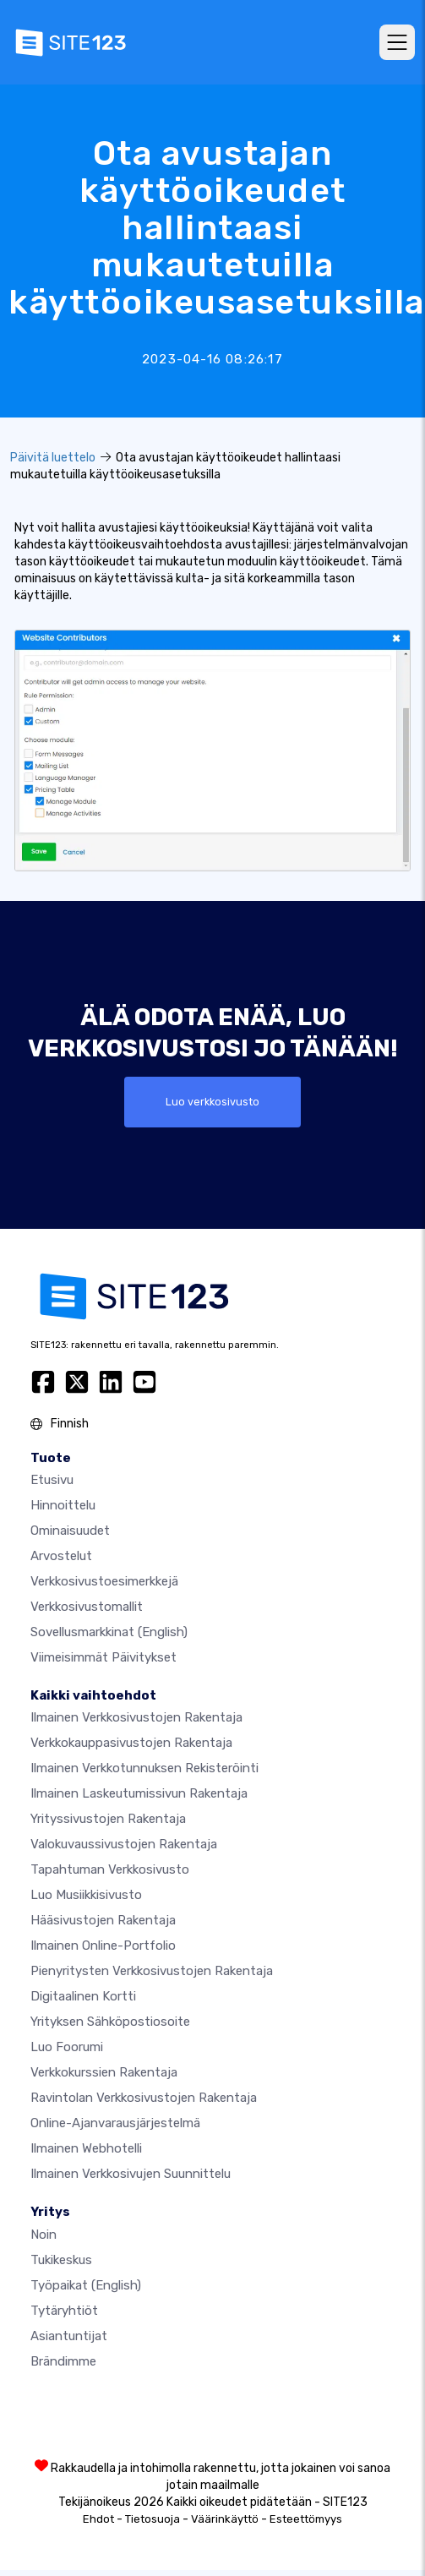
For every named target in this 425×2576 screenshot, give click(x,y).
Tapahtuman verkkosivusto (109, 1869)
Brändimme (63, 2361)
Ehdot (98, 2519)
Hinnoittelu (62, 1505)
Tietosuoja (152, 2519)
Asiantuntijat (68, 2336)
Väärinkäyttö (225, 2519)
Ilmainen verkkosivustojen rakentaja (136, 1717)
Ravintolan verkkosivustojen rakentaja (143, 2097)
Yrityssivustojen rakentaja (108, 1818)
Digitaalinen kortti (83, 1996)
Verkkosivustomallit (86, 1606)
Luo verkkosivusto (212, 1101)
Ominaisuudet (70, 1530)
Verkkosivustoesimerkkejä (104, 1581)
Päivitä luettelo (52, 457)
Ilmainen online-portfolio (103, 1945)
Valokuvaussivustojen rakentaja (123, 1844)
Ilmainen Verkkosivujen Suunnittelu (130, 2173)
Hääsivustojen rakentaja (103, 1920)
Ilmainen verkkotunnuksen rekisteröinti (144, 1768)
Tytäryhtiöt (64, 2310)
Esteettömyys (306, 2519)
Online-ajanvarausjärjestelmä (115, 2123)
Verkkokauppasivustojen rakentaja (131, 1742)
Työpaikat (85, 2285)
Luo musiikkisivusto (86, 1894)
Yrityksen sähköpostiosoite (110, 2021)
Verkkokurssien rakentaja (103, 2072)
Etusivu (52, 1479)
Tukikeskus (61, 2260)
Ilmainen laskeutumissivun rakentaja (139, 1793)
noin (43, 2234)
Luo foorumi (66, 2047)
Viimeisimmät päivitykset (103, 1657)
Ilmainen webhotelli (86, 2148)
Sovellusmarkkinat (109, 1632)
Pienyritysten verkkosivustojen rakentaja (151, 1970)
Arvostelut (61, 1556)
